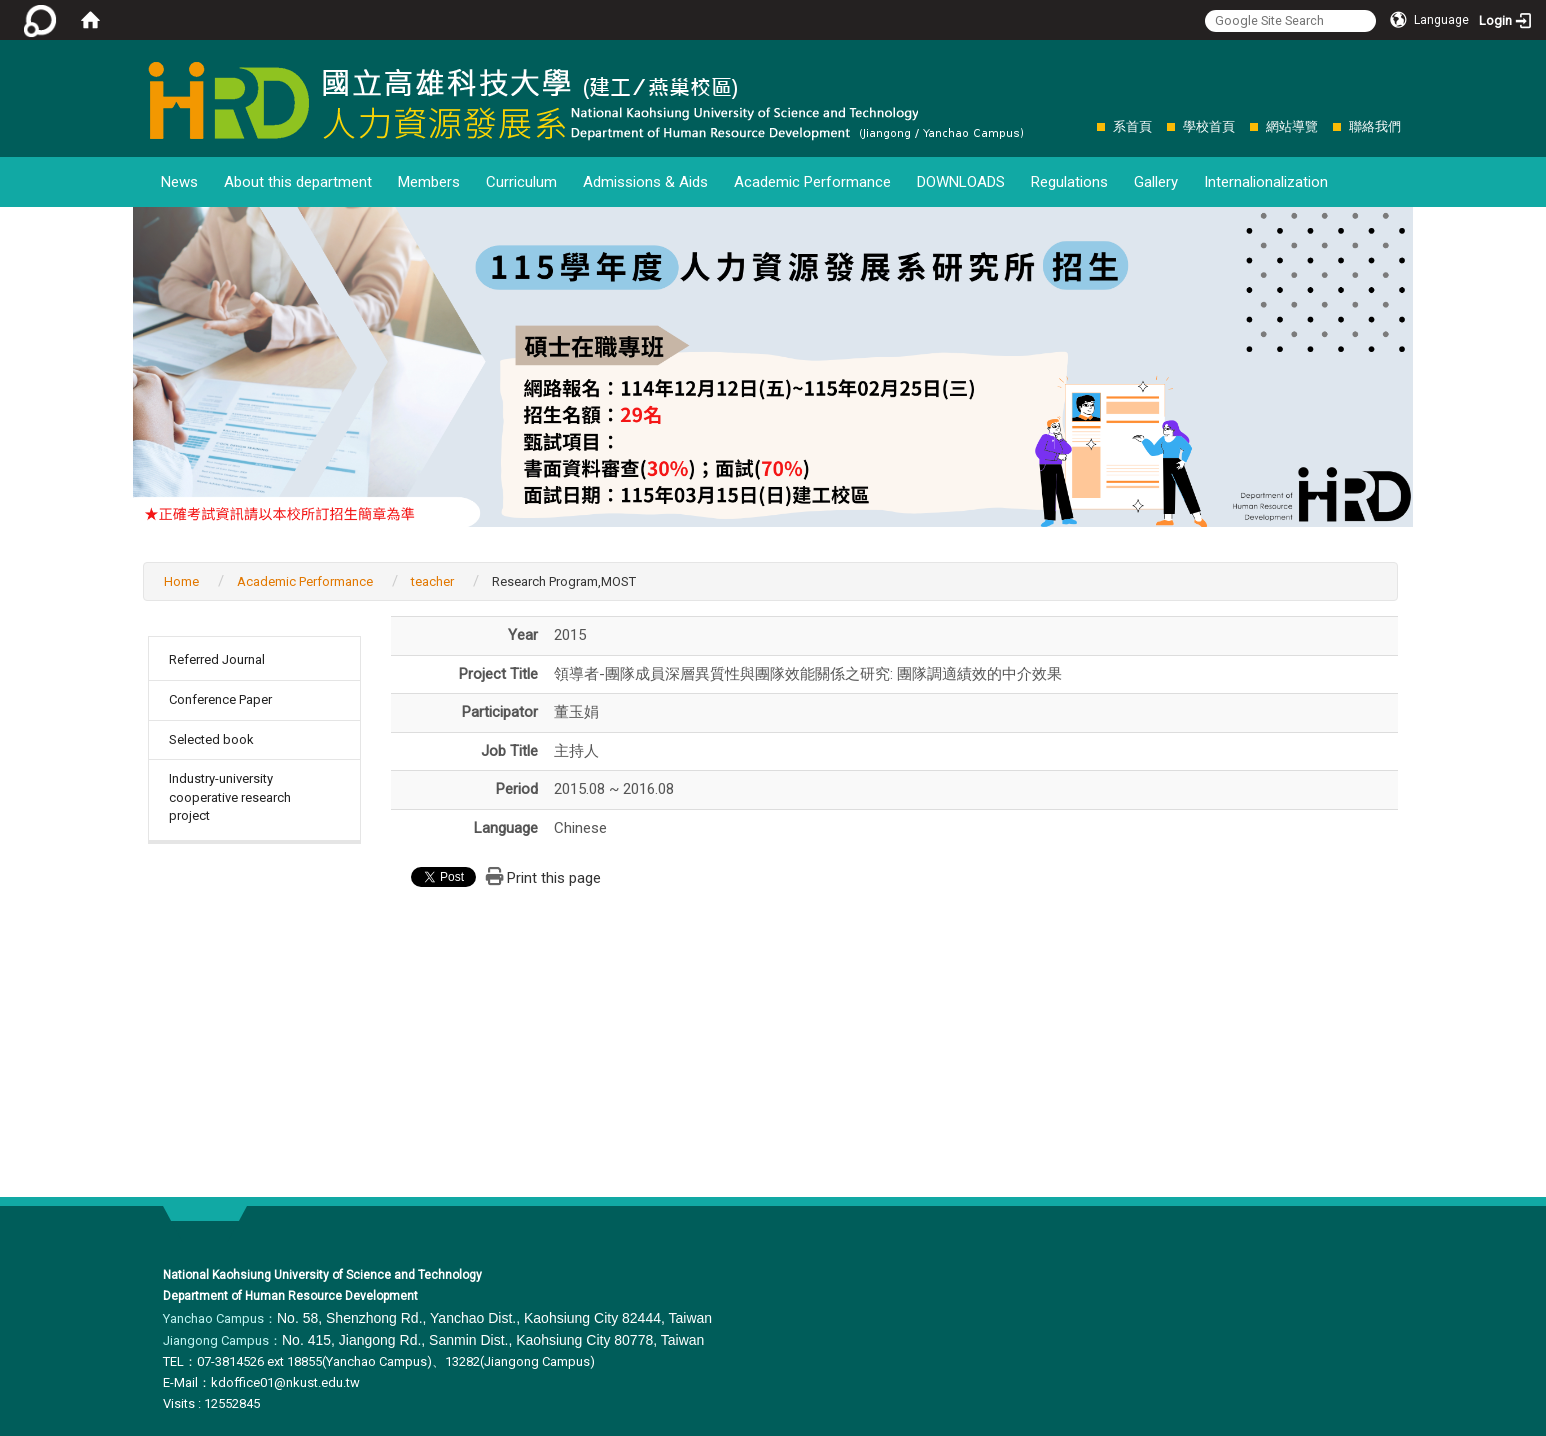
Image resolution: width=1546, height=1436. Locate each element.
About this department (298, 182)
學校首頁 (1209, 126)
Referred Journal (217, 659)
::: (1086, 126)
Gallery (1156, 182)
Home (181, 581)
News (179, 182)
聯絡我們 (1375, 126)
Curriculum (521, 182)
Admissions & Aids (645, 182)
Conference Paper (220, 699)
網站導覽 (1292, 126)
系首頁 (1132, 126)
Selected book (211, 739)
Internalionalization (1266, 182)
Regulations (1069, 182)
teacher (432, 581)
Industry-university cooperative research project (230, 797)
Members (429, 182)
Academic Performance (812, 182)
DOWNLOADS (961, 182)
